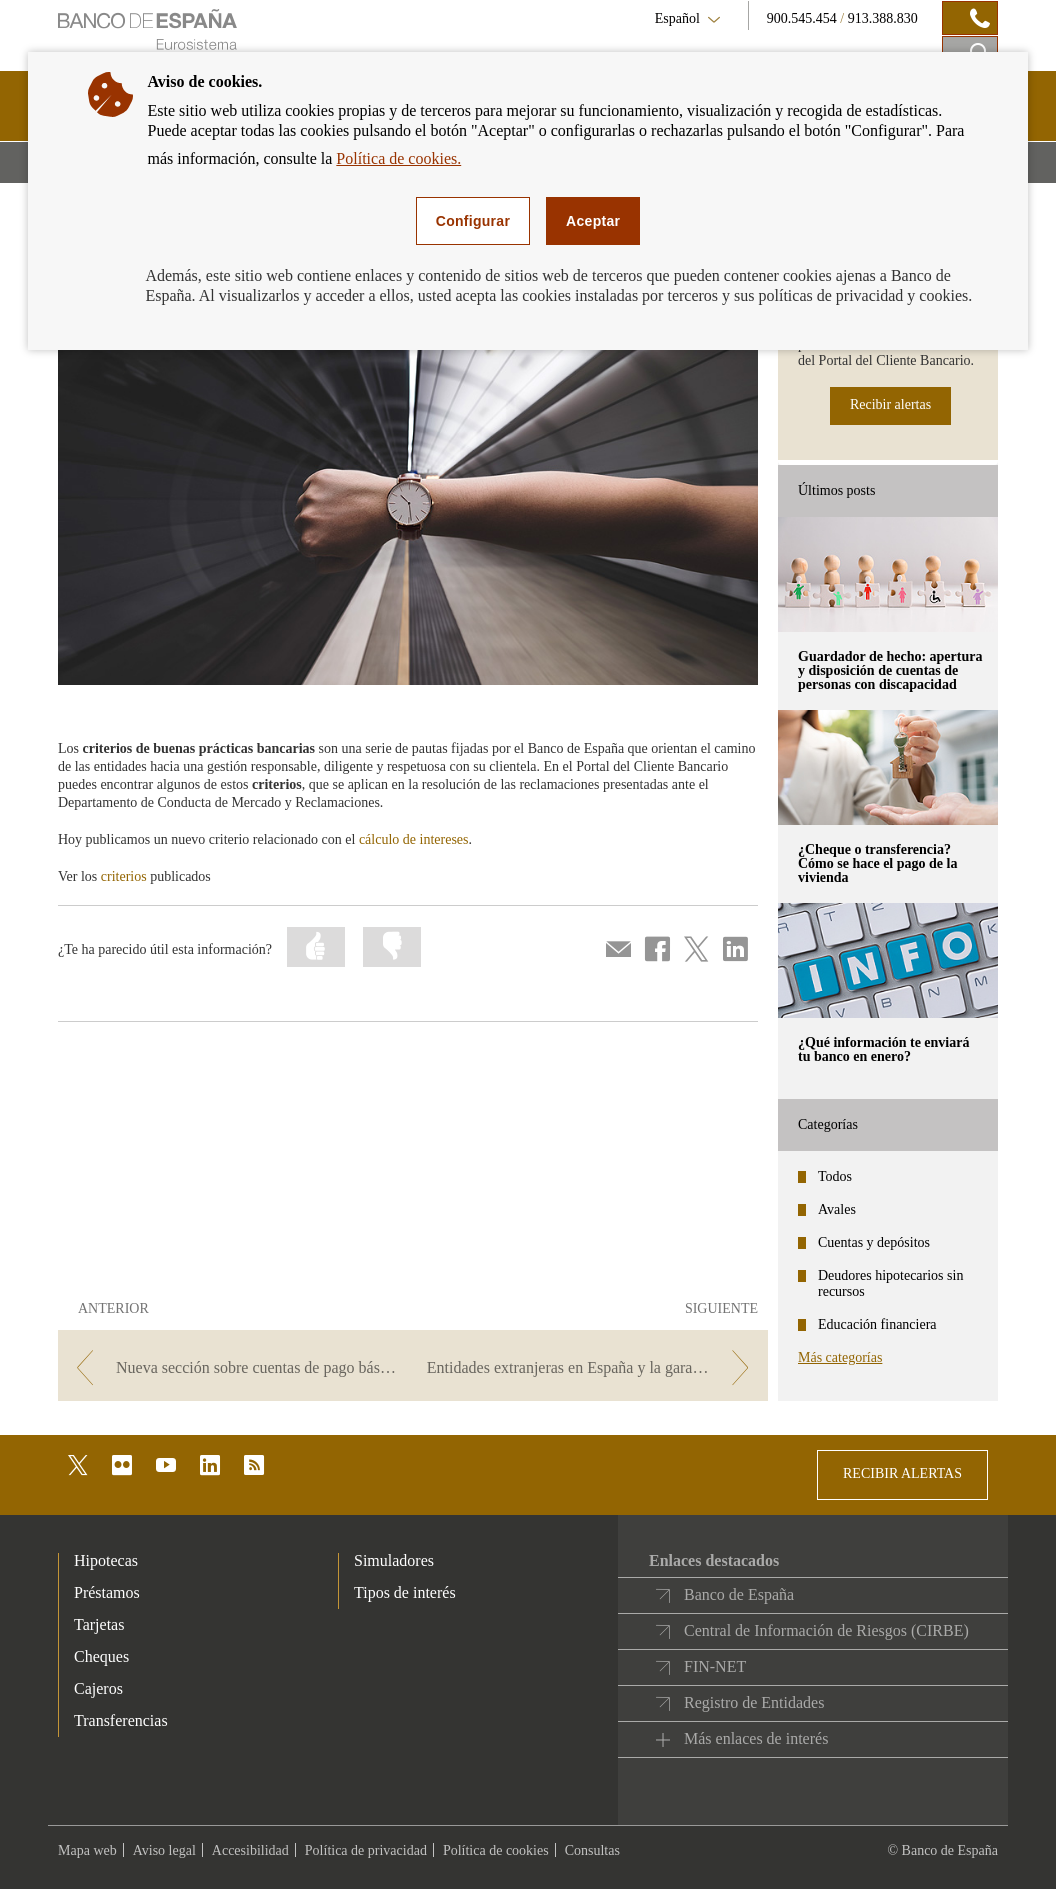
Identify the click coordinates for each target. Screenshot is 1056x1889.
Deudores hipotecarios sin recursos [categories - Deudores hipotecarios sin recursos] (890, 1283)
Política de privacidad (366, 1850)
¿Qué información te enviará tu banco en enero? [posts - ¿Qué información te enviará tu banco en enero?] (883, 1049)
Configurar (473, 221)
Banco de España (739, 1594)
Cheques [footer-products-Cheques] (101, 1656)
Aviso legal (164, 1850)
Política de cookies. (398, 158)
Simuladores (394, 1560)
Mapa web (87, 1850)
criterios (124, 876)
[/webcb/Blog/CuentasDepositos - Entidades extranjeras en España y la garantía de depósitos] (592, 1367)
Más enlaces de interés (756, 1738)
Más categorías (840, 1357)
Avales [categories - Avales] (837, 1209)
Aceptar (593, 221)
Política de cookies (496, 1850)
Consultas (592, 1850)
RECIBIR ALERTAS (902, 1473)
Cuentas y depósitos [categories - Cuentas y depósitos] (874, 1242)
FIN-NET (715, 1666)
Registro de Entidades (754, 1702)
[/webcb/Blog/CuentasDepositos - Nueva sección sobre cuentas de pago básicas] (233, 1367)
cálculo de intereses (414, 839)
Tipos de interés (405, 1592)
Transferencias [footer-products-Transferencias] (121, 1720)
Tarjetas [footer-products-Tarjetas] (99, 1624)
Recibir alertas (890, 404)
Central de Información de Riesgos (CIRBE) (826, 1630)
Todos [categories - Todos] (835, 1176)
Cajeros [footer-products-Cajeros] (98, 1688)
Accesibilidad (250, 1850)
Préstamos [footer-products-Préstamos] (107, 1592)
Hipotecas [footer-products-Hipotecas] (106, 1560)
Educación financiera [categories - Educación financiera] (877, 1324)
